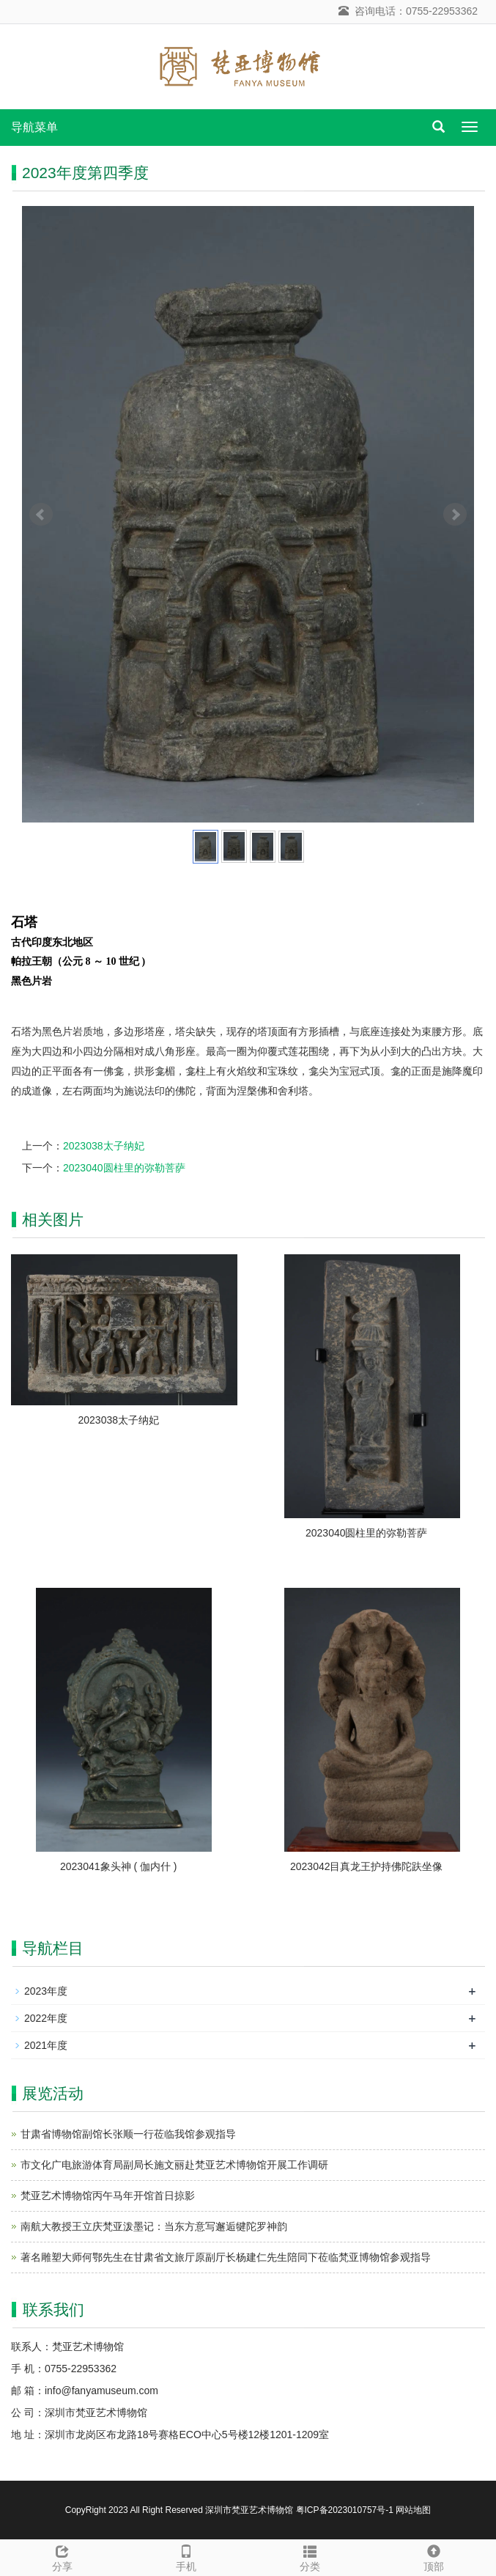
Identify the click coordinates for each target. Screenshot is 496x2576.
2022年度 (45, 2018)
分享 (62, 2556)
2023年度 (45, 1991)
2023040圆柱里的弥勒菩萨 (124, 1168)
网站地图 (413, 2510)
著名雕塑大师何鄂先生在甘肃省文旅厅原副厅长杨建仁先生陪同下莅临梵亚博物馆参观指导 (226, 2257)
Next (455, 514)
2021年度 (45, 2045)
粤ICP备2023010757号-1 (344, 2510)
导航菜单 (34, 127)
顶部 (434, 2556)
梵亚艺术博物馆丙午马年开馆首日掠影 (108, 2195)
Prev (41, 514)
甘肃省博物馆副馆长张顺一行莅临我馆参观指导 (128, 2134)
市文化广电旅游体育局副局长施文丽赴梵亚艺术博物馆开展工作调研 (174, 2165)
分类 (310, 2556)
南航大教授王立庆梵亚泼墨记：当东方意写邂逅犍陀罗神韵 (154, 2226)
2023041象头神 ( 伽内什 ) (118, 1866)
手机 (186, 2556)
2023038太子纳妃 (103, 1146)
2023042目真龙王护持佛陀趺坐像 (366, 1866)
